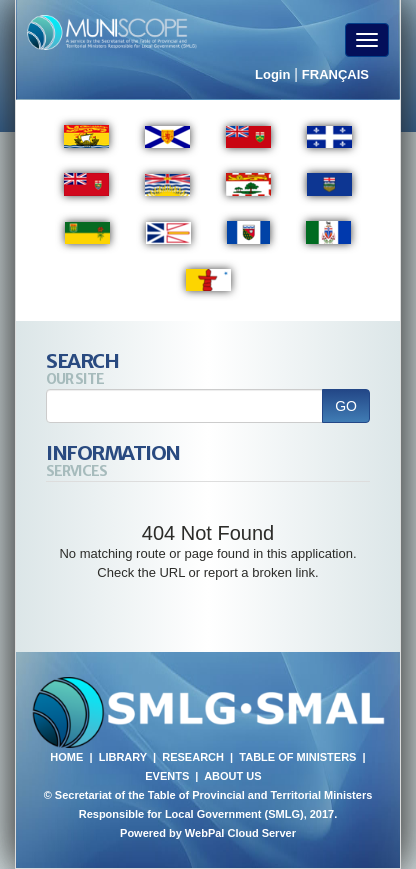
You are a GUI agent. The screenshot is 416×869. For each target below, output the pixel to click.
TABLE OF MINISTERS (297, 757)
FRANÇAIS (335, 74)
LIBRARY (123, 757)
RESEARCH (193, 757)
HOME (66, 757)
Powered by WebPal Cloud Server (208, 833)
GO (346, 406)
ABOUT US (232, 776)
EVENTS (167, 776)
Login (272, 74)
